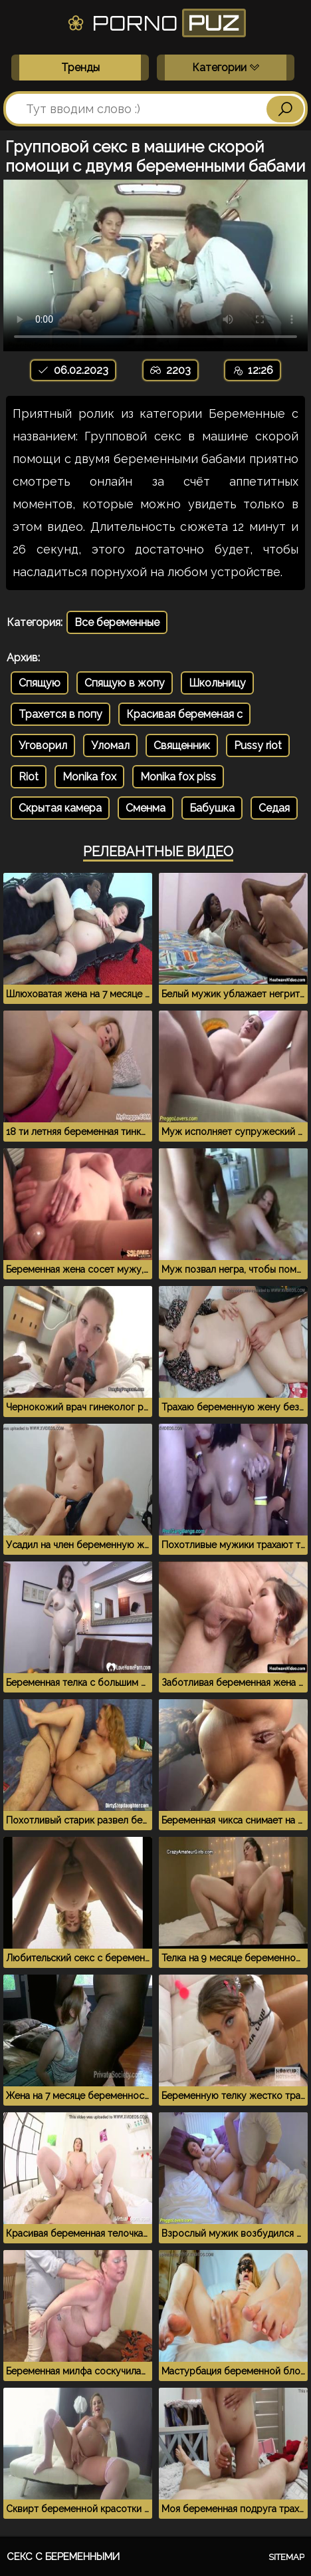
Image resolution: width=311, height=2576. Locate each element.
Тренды (80, 67)
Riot (29, 776)
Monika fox (89, 776)
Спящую (39, 683)
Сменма (145, 808)
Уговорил (43, 745)
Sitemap (286, 2557)
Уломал (110, 745)
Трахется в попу (60, 714)
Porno (156, 23)
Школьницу (217, 683)
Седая (274, 808)
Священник (182, 745)
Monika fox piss (178, 776)
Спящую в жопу (124, 683)
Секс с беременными (63, 2557)
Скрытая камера (60, 808)
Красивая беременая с (184, 714)
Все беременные (116, 622)
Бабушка (212, 808)
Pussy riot (258, 745)
